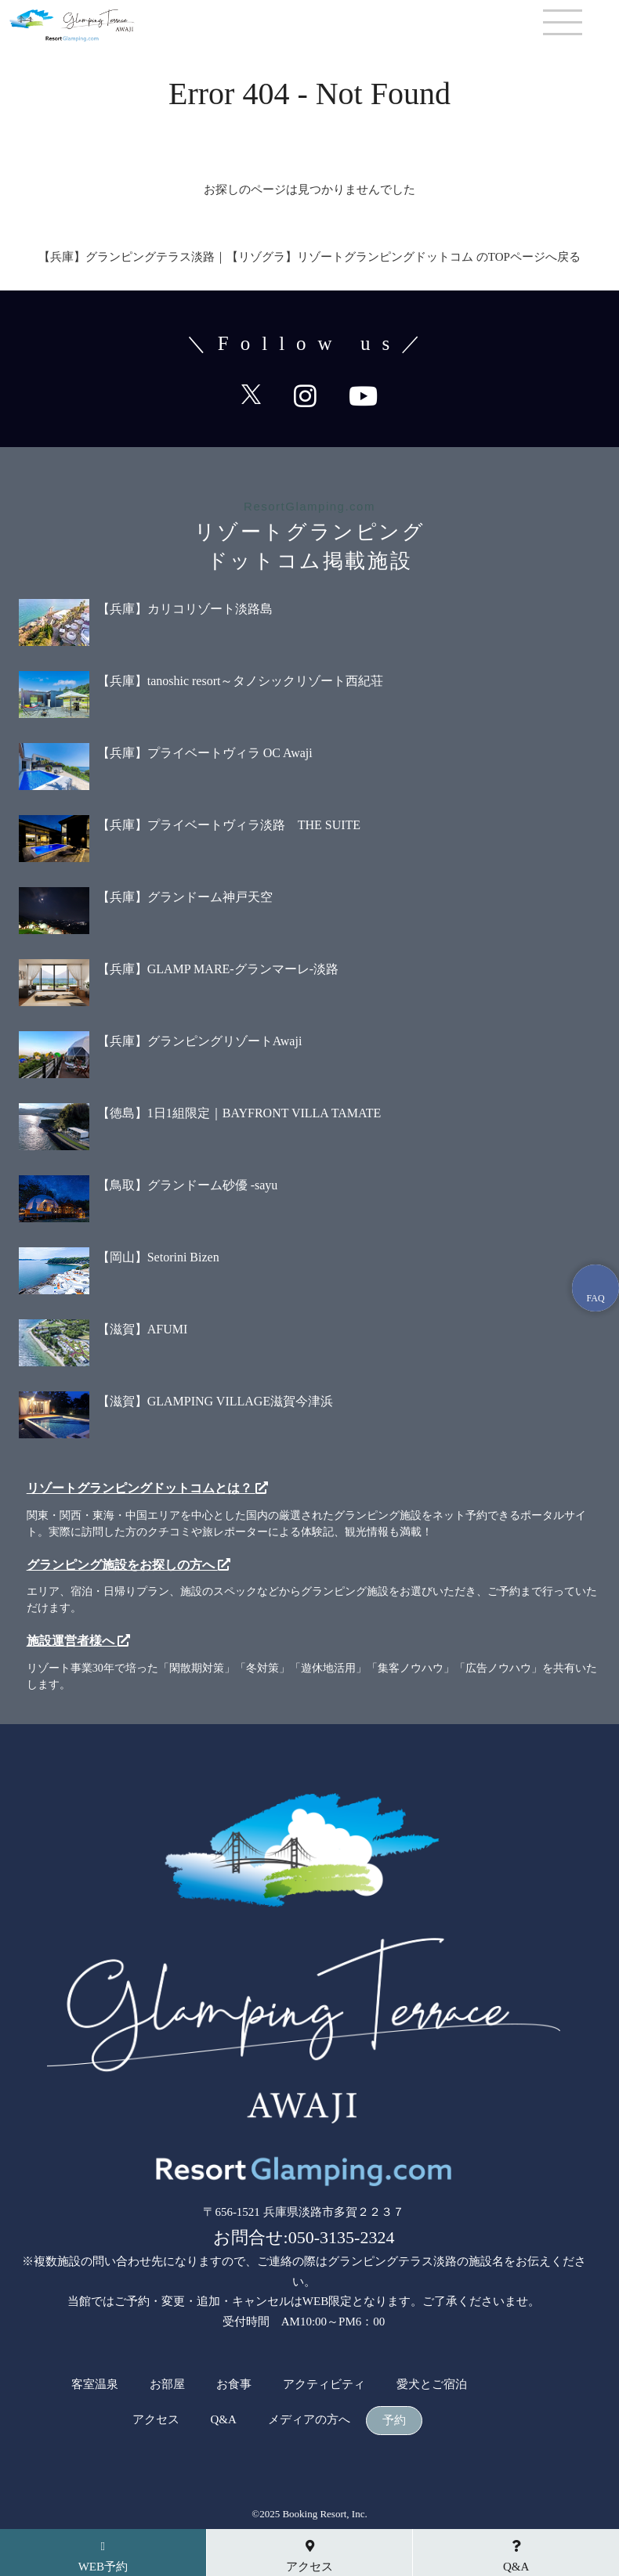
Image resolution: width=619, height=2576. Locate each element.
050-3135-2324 (341, 2237)
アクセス (155, 2420)
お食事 (234, 2384)
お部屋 (167, 2384)
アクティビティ (324, 2384)
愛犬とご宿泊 (431, 2384)
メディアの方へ (309, 2420)
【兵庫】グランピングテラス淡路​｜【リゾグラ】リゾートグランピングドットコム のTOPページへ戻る (309, 257)
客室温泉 (94, 2384)
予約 (394, 2420)
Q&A (224, 2420)
